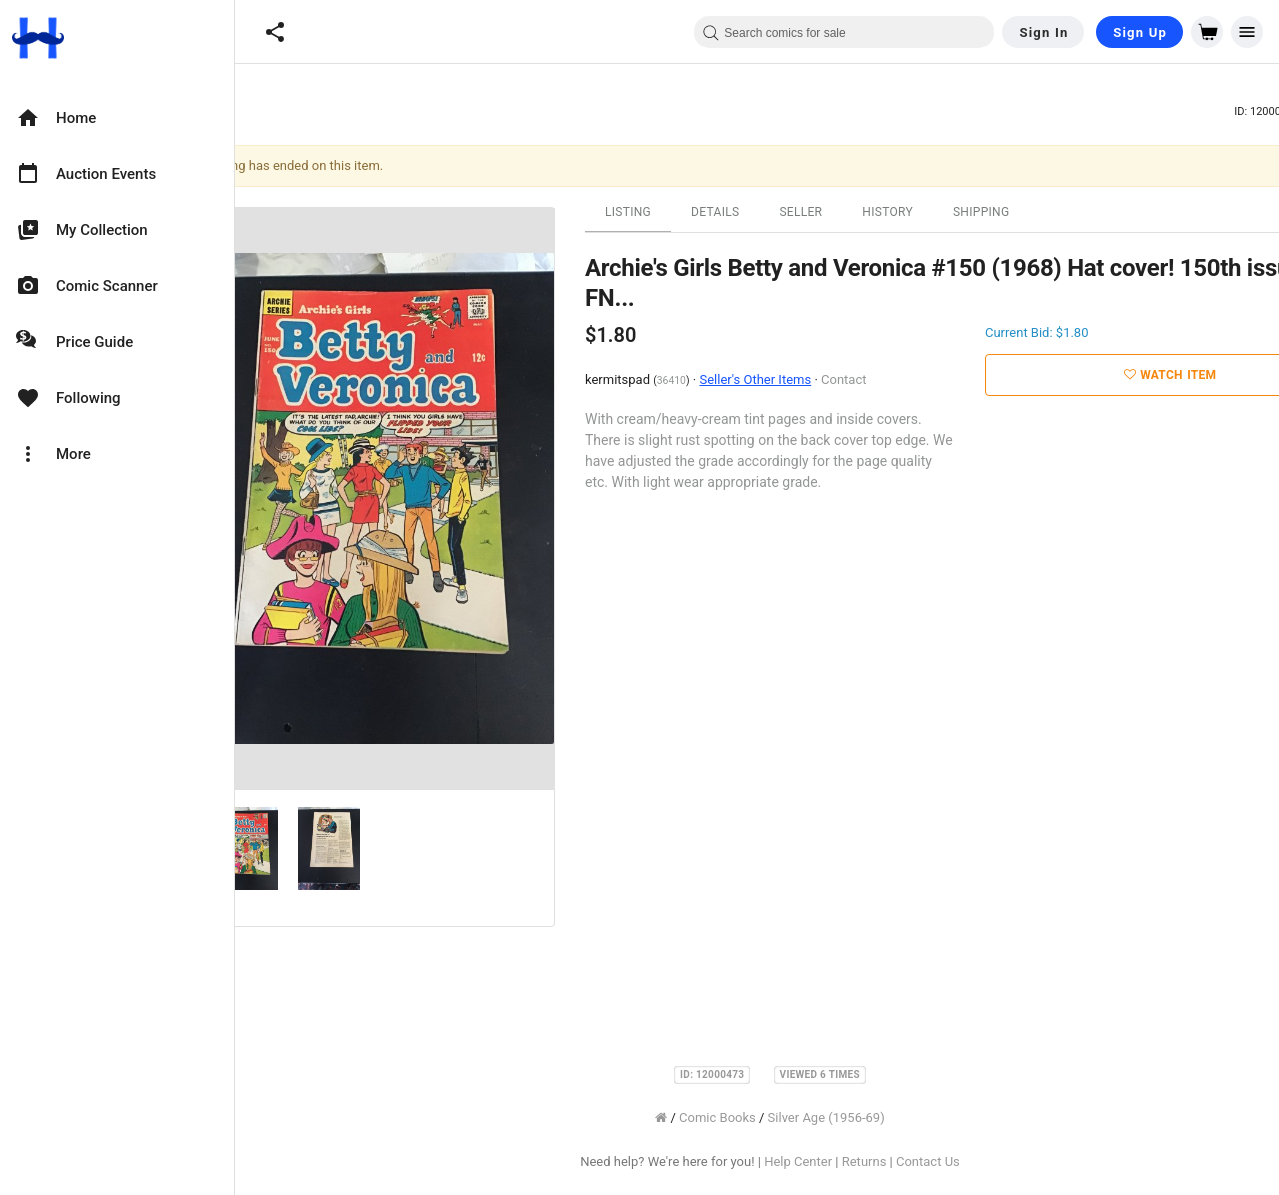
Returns (914, 1161)
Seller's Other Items (805, 379)
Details (765, 212)
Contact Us (978, 1161)
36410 (721, 380)
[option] (117, 118)
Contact (893, 379)
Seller (850, 212)
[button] (275, 32)
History (937, 212)
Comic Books (767, 1117)
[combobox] (844, 32)
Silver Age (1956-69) (876, 1117)
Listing (678, 212)
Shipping (1031, 212)
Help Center (848, 1161)
